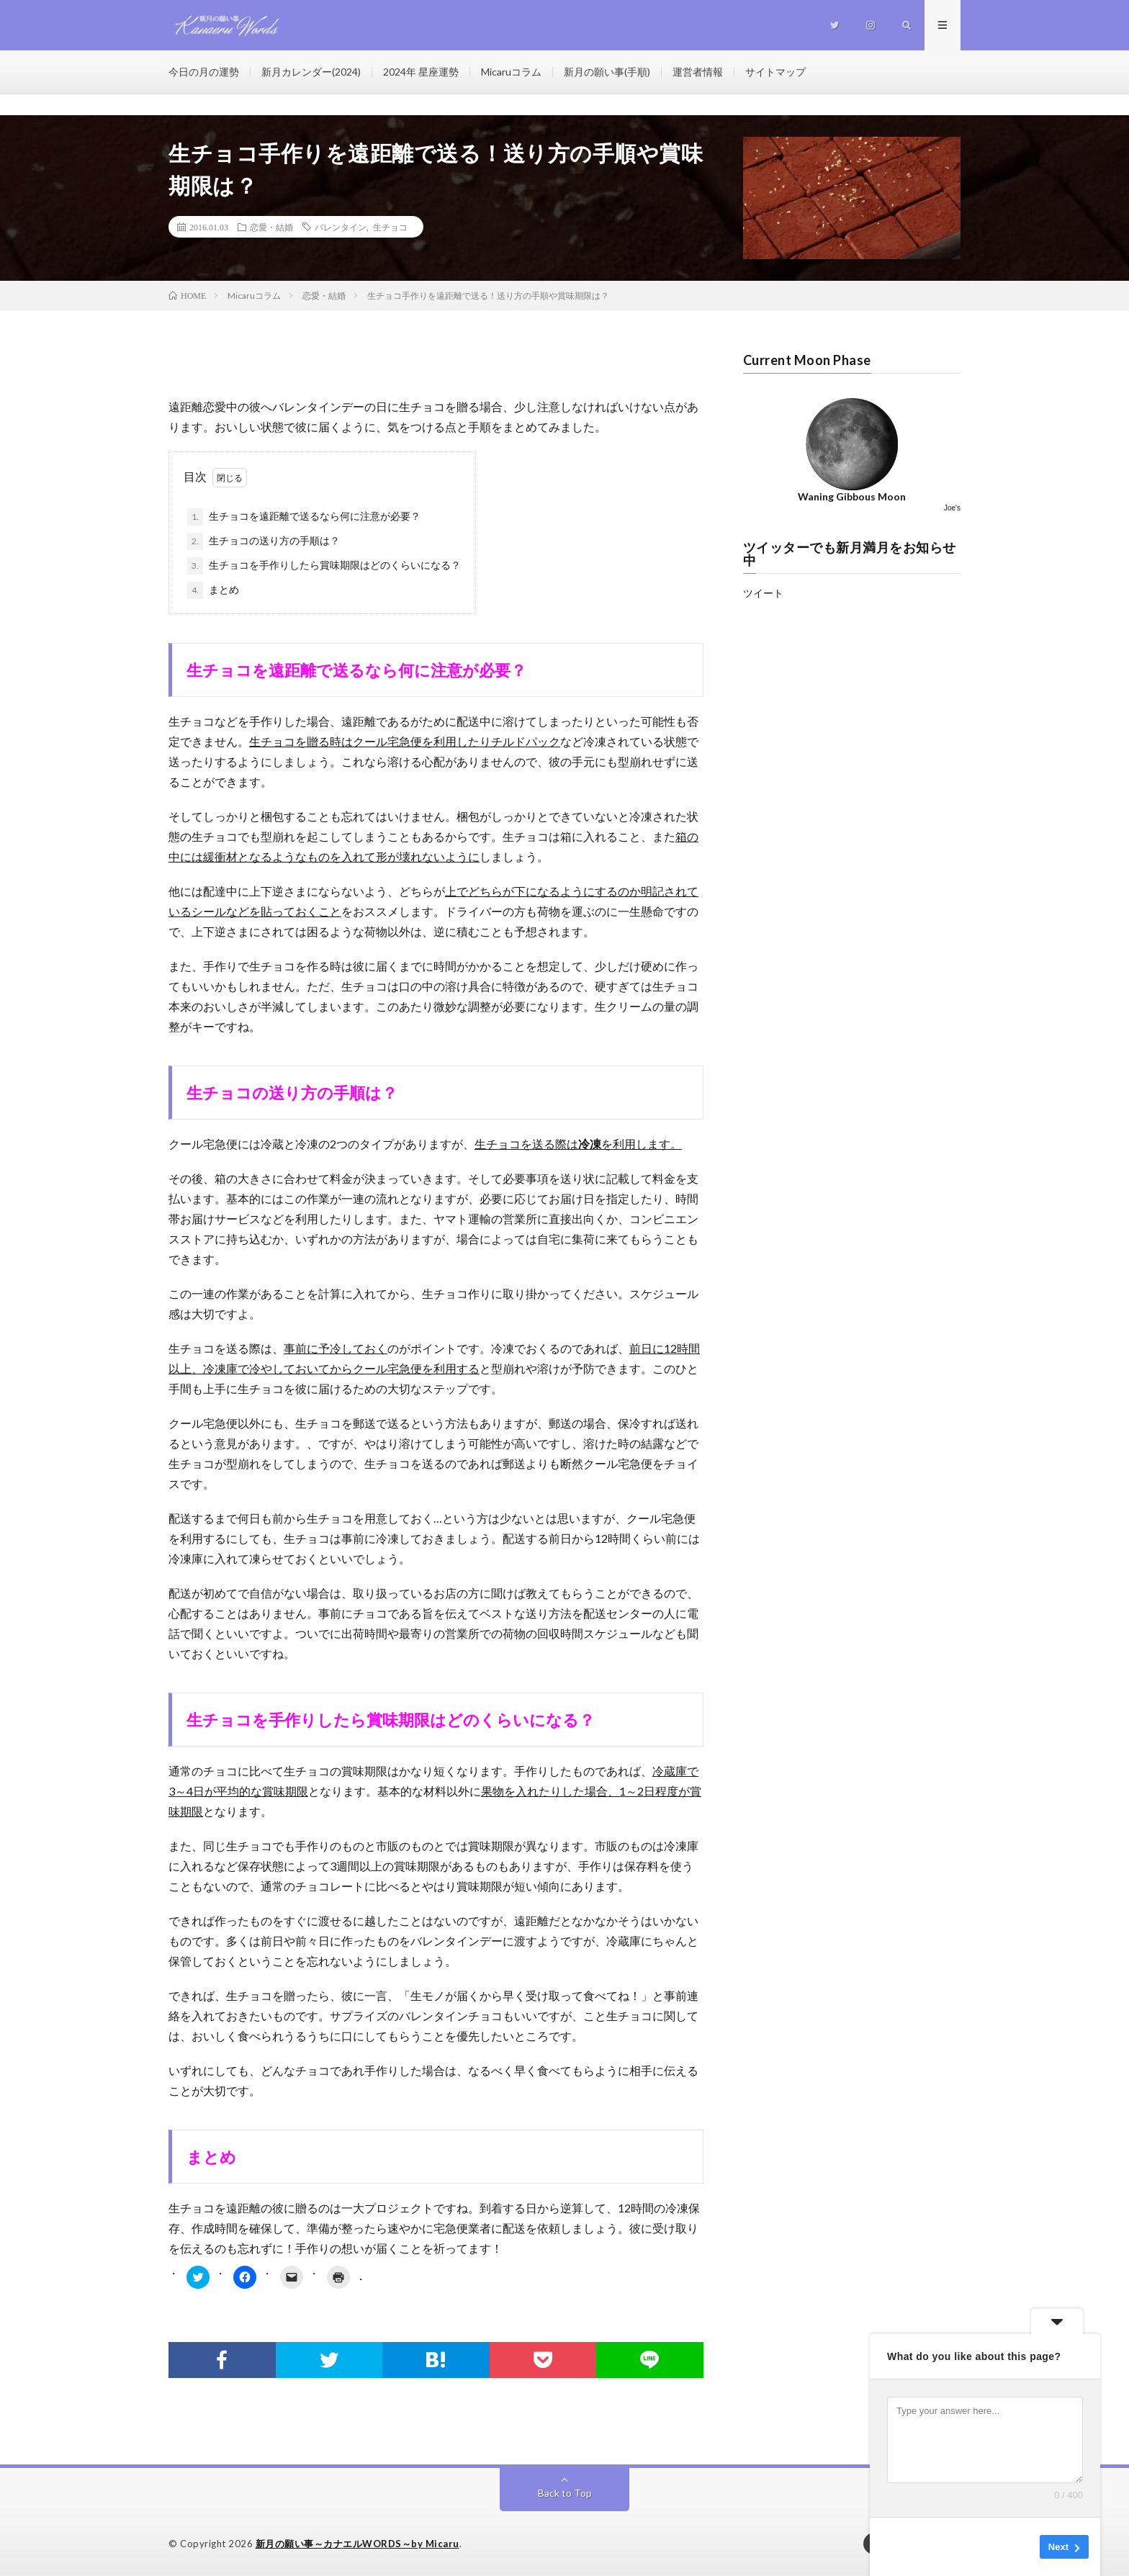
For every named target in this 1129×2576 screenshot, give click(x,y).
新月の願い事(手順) (607, 72)
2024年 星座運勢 (421, 72)
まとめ (213, 590)
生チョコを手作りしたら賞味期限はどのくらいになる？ (324, 566)
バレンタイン (340, 226)
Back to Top (565, 2493)
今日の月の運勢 (203, 72)
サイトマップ (775, 72)
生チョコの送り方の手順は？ (263, 541)
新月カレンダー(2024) (311, 72)
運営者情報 (698, 72)
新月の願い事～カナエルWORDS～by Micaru (357, 2543)
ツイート (763, 593)
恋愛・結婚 (271, 226)
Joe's (952, 508)
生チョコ (390, 226)
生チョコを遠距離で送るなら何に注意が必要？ (303, 517)
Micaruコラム (511, 72)
